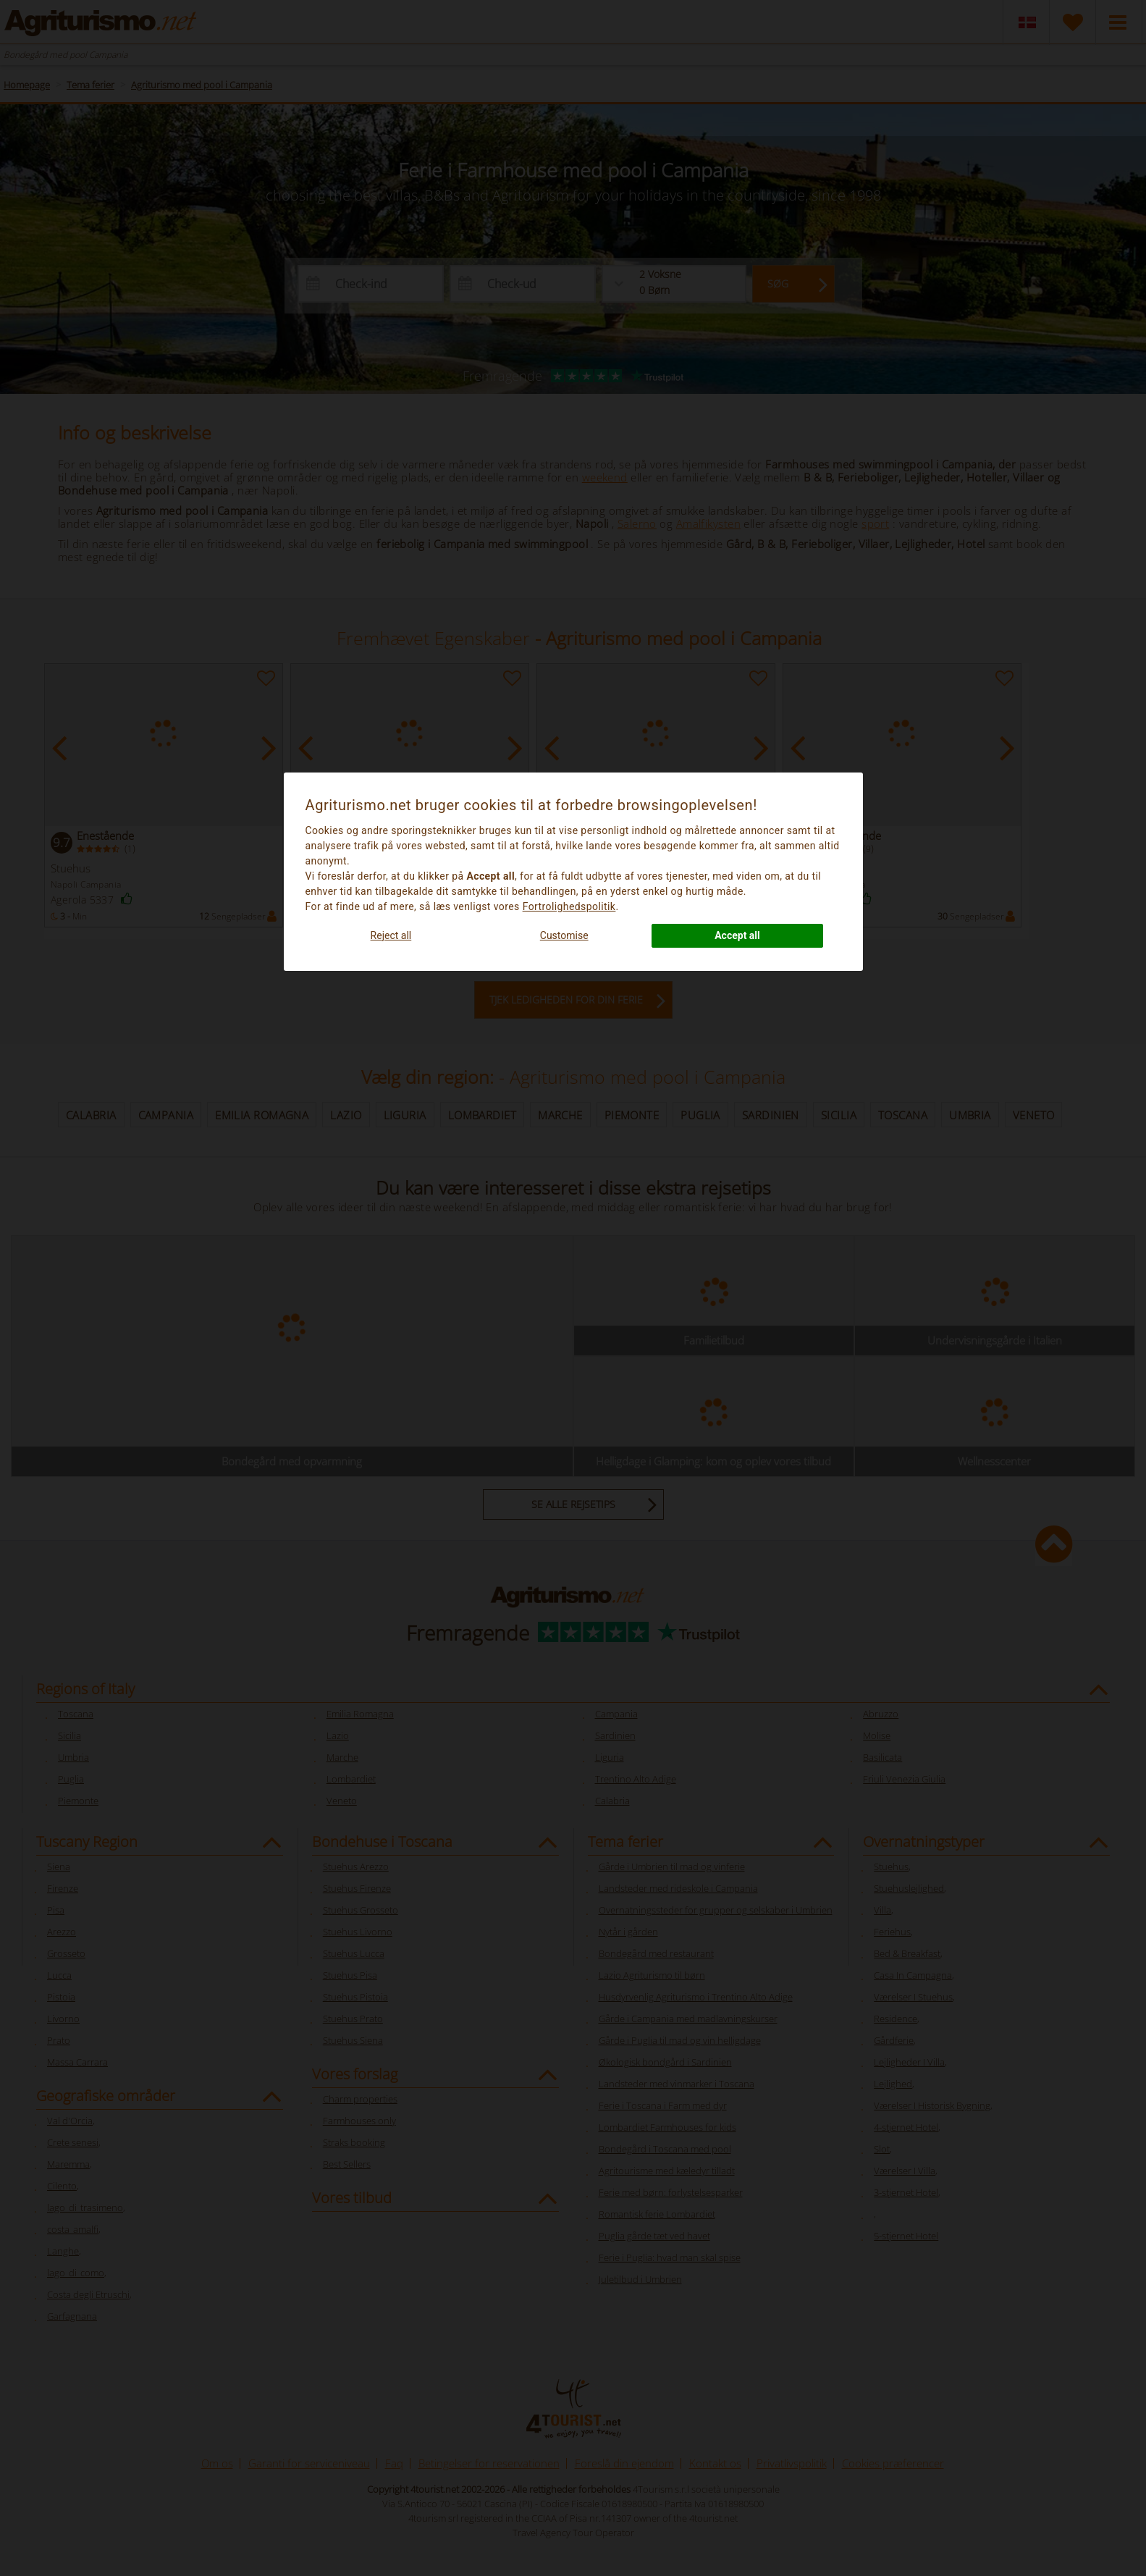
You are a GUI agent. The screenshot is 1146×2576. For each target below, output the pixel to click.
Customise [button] (564, 935)
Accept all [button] (737, 935)
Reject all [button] (391, 935)
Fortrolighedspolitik (569, 906)
